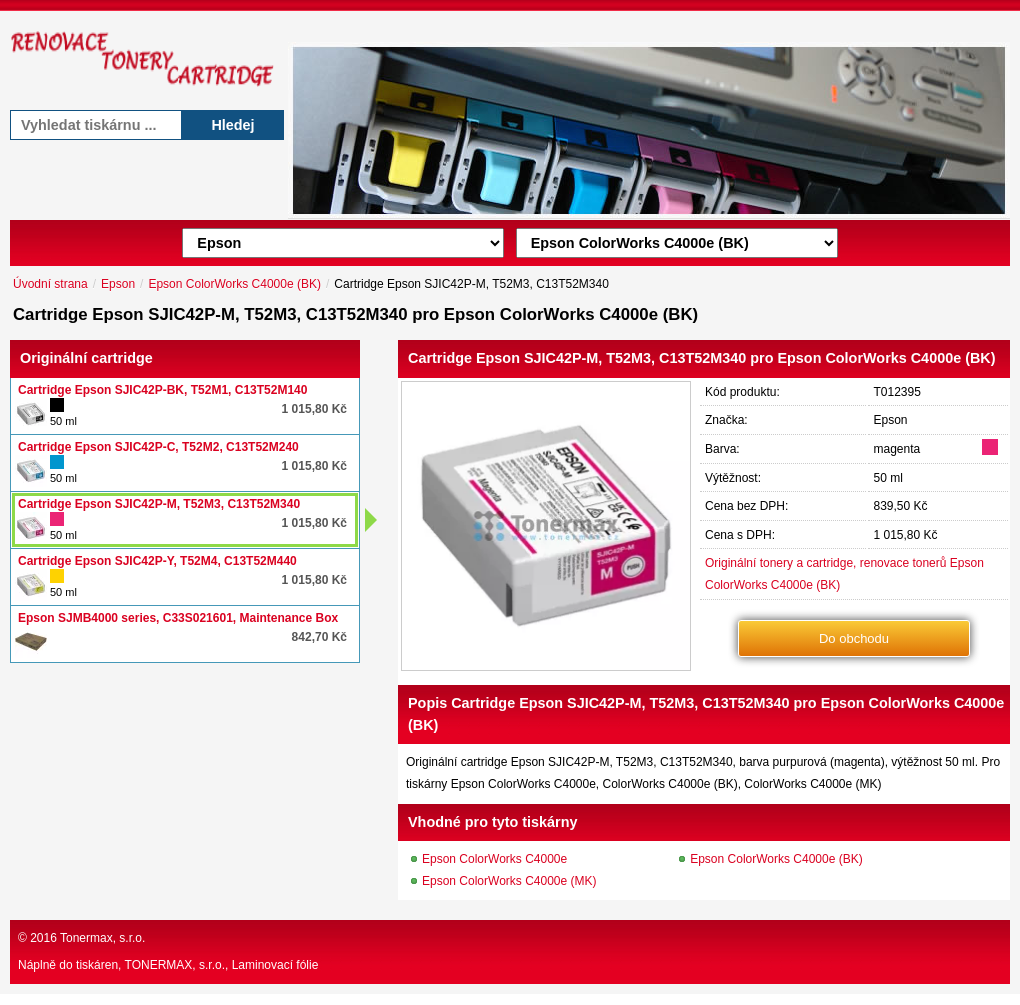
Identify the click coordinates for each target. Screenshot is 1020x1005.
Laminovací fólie (275, 965)
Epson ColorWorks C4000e (494, 859)
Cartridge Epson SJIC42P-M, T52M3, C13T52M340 (159, 504)
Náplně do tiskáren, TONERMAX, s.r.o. (121, 965)
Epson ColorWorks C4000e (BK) (234, 284)
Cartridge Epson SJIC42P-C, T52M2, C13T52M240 (158, 447)
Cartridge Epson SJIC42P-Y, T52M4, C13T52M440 (157, 561)
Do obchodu (854, 638)
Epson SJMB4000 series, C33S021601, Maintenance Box (178, 618)
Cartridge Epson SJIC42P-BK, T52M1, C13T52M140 (162, 390)
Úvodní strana (50, 284)
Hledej (232, 125)
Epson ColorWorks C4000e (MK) (509, 881)
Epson (118, 284)
